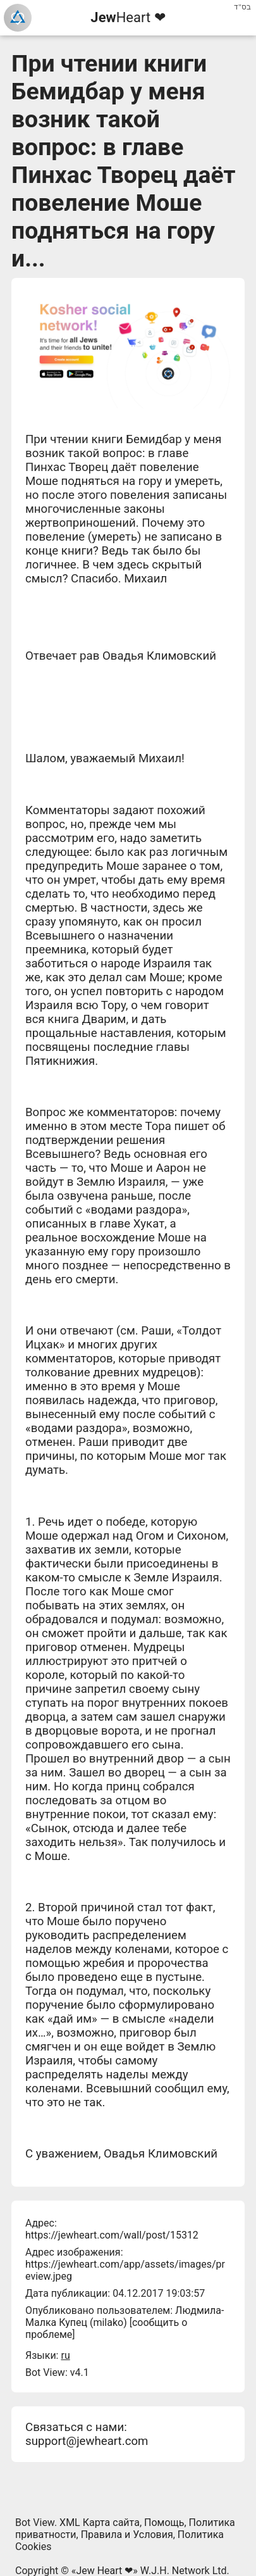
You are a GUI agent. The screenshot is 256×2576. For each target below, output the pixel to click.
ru (65, 2355)
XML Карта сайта (99, 2522)
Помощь (164, 2522)
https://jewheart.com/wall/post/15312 (111, 2235)
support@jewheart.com (86, 2441)
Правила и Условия (127, 2535)
